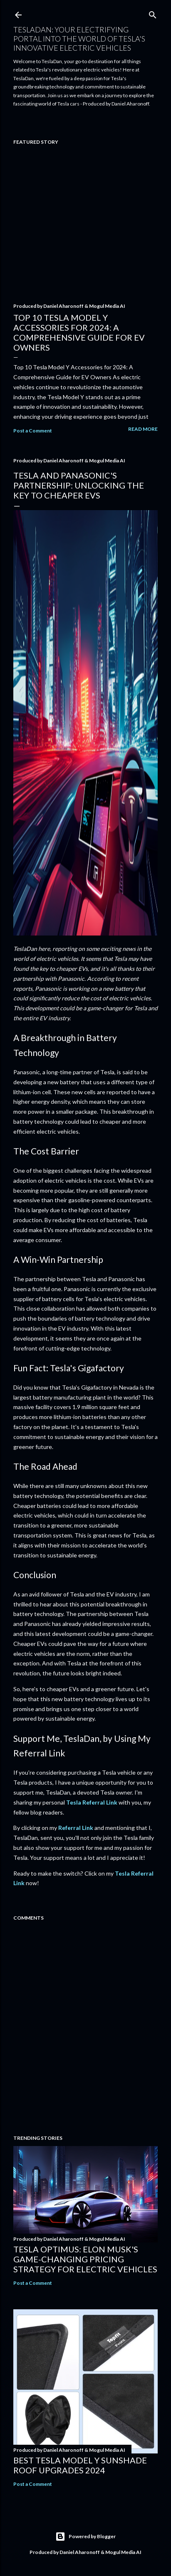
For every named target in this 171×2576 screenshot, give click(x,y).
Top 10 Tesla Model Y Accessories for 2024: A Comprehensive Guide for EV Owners (79, 332)
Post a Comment (32, 430)
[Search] (153, 13)
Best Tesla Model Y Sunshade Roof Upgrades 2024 (80, 2465)
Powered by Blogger (85, 2537)
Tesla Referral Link (91, 1802)
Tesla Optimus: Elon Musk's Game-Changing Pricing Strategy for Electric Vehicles (85, 2259)
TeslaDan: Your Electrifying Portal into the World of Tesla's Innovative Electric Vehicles (79, 38)
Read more (143, 429)
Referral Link (75, 1827)
